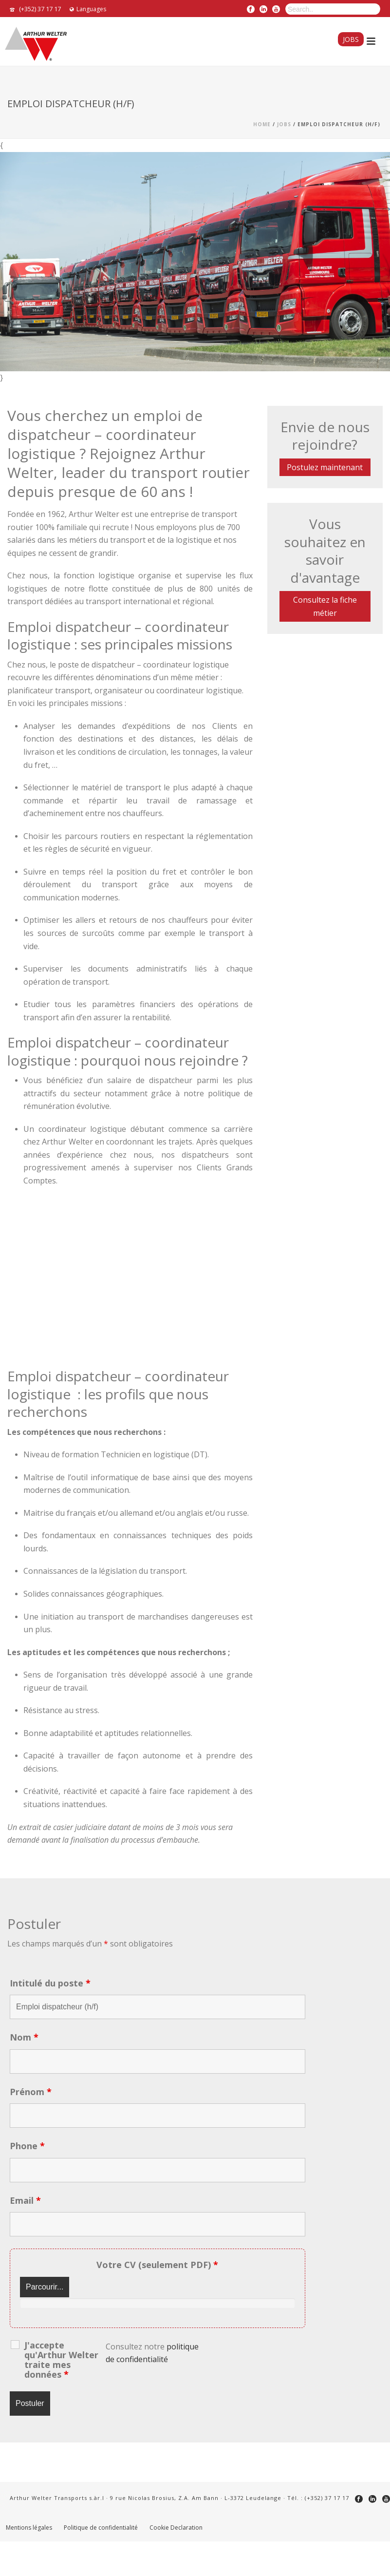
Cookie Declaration (176, 2528)
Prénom (31, 2092)
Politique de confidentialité (101, 2528)
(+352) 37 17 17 (40, 8)
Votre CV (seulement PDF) (157, 2265)
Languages (88, 9)
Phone (27, 2146)
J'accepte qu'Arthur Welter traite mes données (61, 2359)
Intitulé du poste (50, 1983)
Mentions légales (29, 2528)
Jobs (351, 39)
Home (262, 124)
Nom (24, 2037)
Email (25, 2200)
